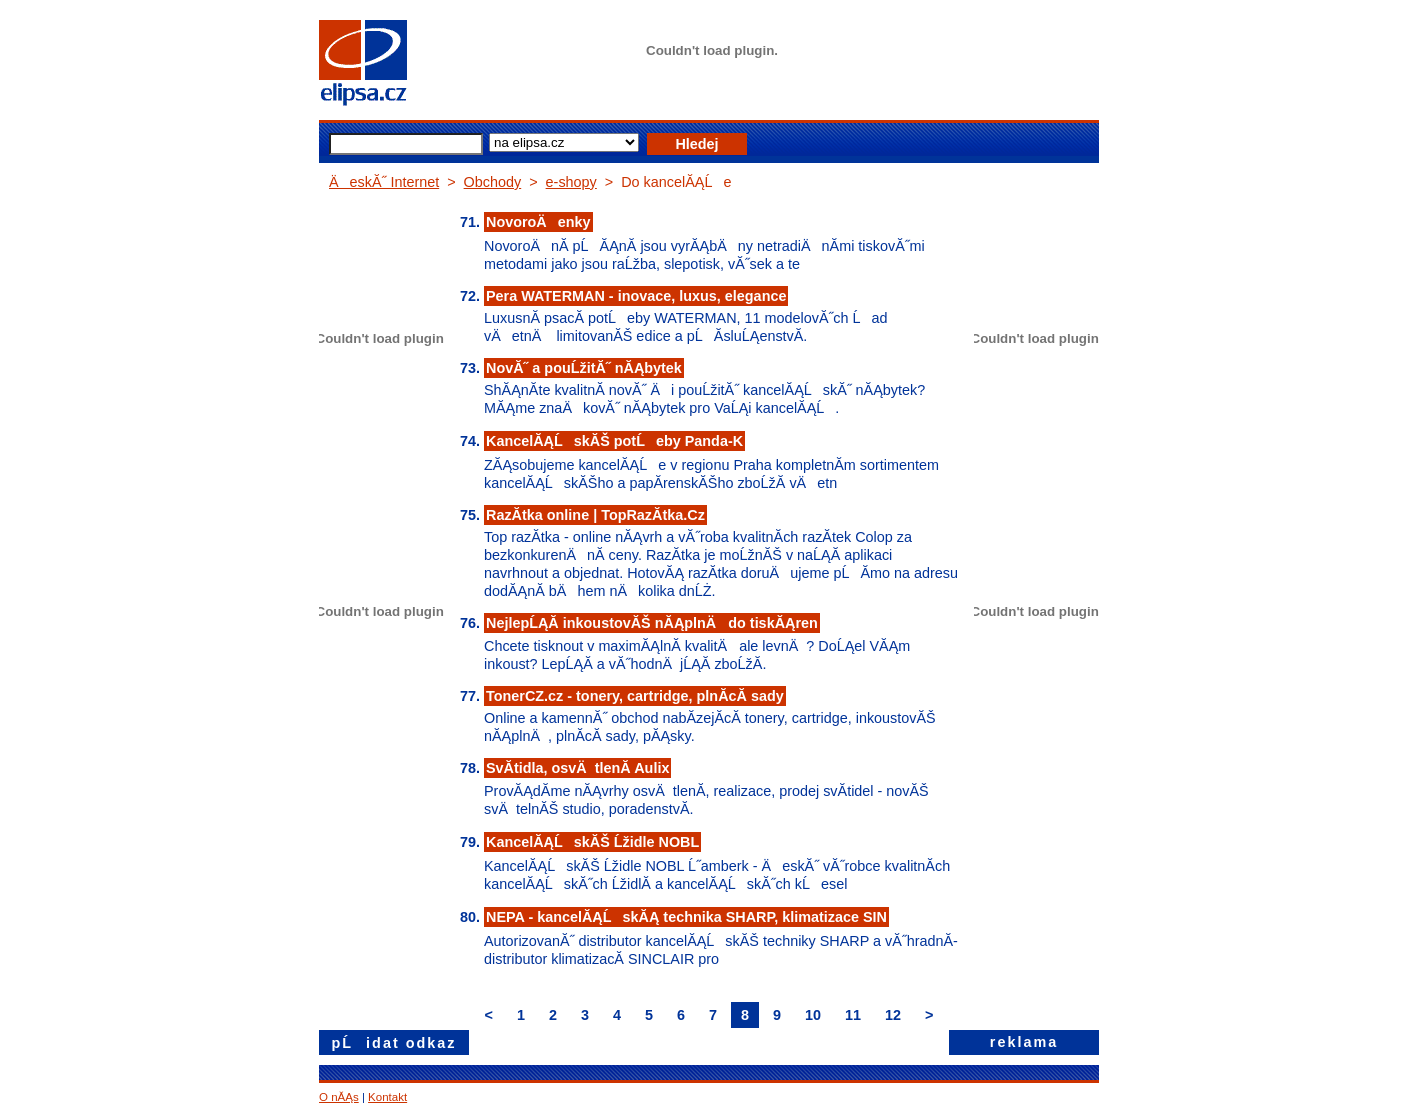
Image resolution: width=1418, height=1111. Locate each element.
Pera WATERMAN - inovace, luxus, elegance (636, 296)
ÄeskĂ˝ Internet (384, 182)
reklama (1024, 1042)
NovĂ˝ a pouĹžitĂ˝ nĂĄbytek (584, 368)
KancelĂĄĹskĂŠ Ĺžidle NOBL (592, 842)
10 (813, 1015)
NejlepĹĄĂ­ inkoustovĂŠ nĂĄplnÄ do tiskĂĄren (652, 623)
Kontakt (387, 1097)
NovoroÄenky (538, 222)
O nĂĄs (339, 1097)
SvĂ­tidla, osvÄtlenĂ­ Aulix (577, 768)
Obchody (493, 182)
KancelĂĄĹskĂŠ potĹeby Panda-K (614, 441)
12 (893, 1015)
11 (853, 1015)
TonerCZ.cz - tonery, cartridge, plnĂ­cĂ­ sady (635, 696)
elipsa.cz (394, 65)
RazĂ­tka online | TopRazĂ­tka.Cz (595, 515)
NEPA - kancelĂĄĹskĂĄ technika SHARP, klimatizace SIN (686, 917)
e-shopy (571, 182)
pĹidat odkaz (394, 1043)
